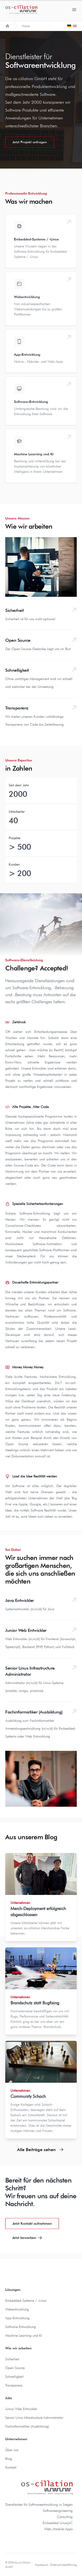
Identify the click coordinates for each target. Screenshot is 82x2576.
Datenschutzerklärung (63, 2564)
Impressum (41, 2564)
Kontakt (10, 2467)
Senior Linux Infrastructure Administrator (34, 2418)
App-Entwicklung (17, 2318)
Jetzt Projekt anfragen (29, 142)
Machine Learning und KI (23, 2335)
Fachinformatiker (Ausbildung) (34, 1712)
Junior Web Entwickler (26, 1630)
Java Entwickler (19, 1600)
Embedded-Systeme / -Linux (25, 2300)
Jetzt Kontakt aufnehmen (32, 2223)
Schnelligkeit (17, 670)
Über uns (11, 2450)
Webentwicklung (17, 2309)
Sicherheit (14, 610)
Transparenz (16, 708)
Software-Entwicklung (20, 2327)
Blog (8, 2459)
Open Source (17, 640)
